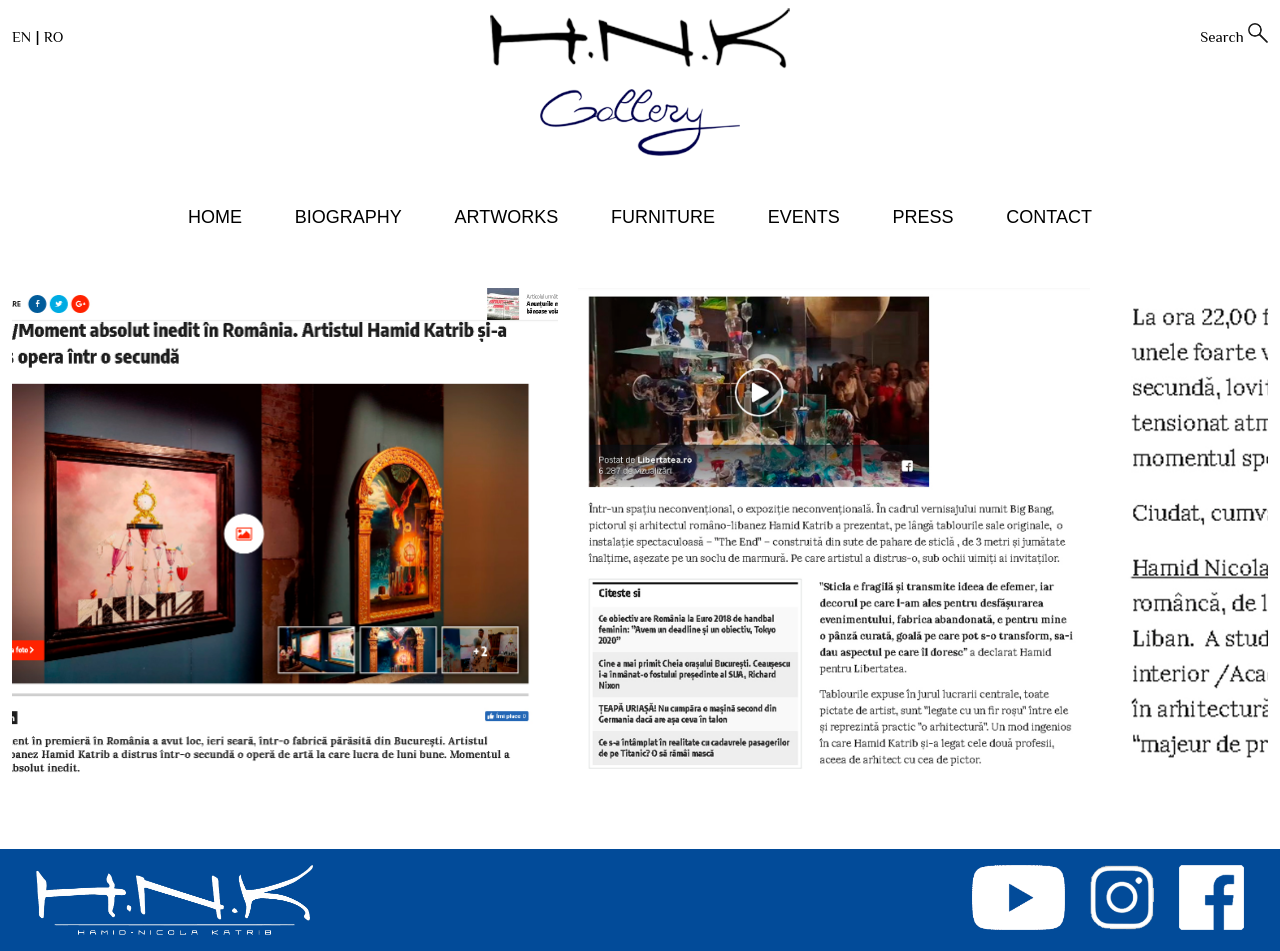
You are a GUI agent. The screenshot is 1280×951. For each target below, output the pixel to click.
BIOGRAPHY (348, 217)
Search (1222, 36)
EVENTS (804, 217)
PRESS (922, 217)
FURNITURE (663, 217)
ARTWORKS (507, 217)
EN (21, 36)
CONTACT (1049, 217)
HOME (215, 217)
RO (54, 36)
